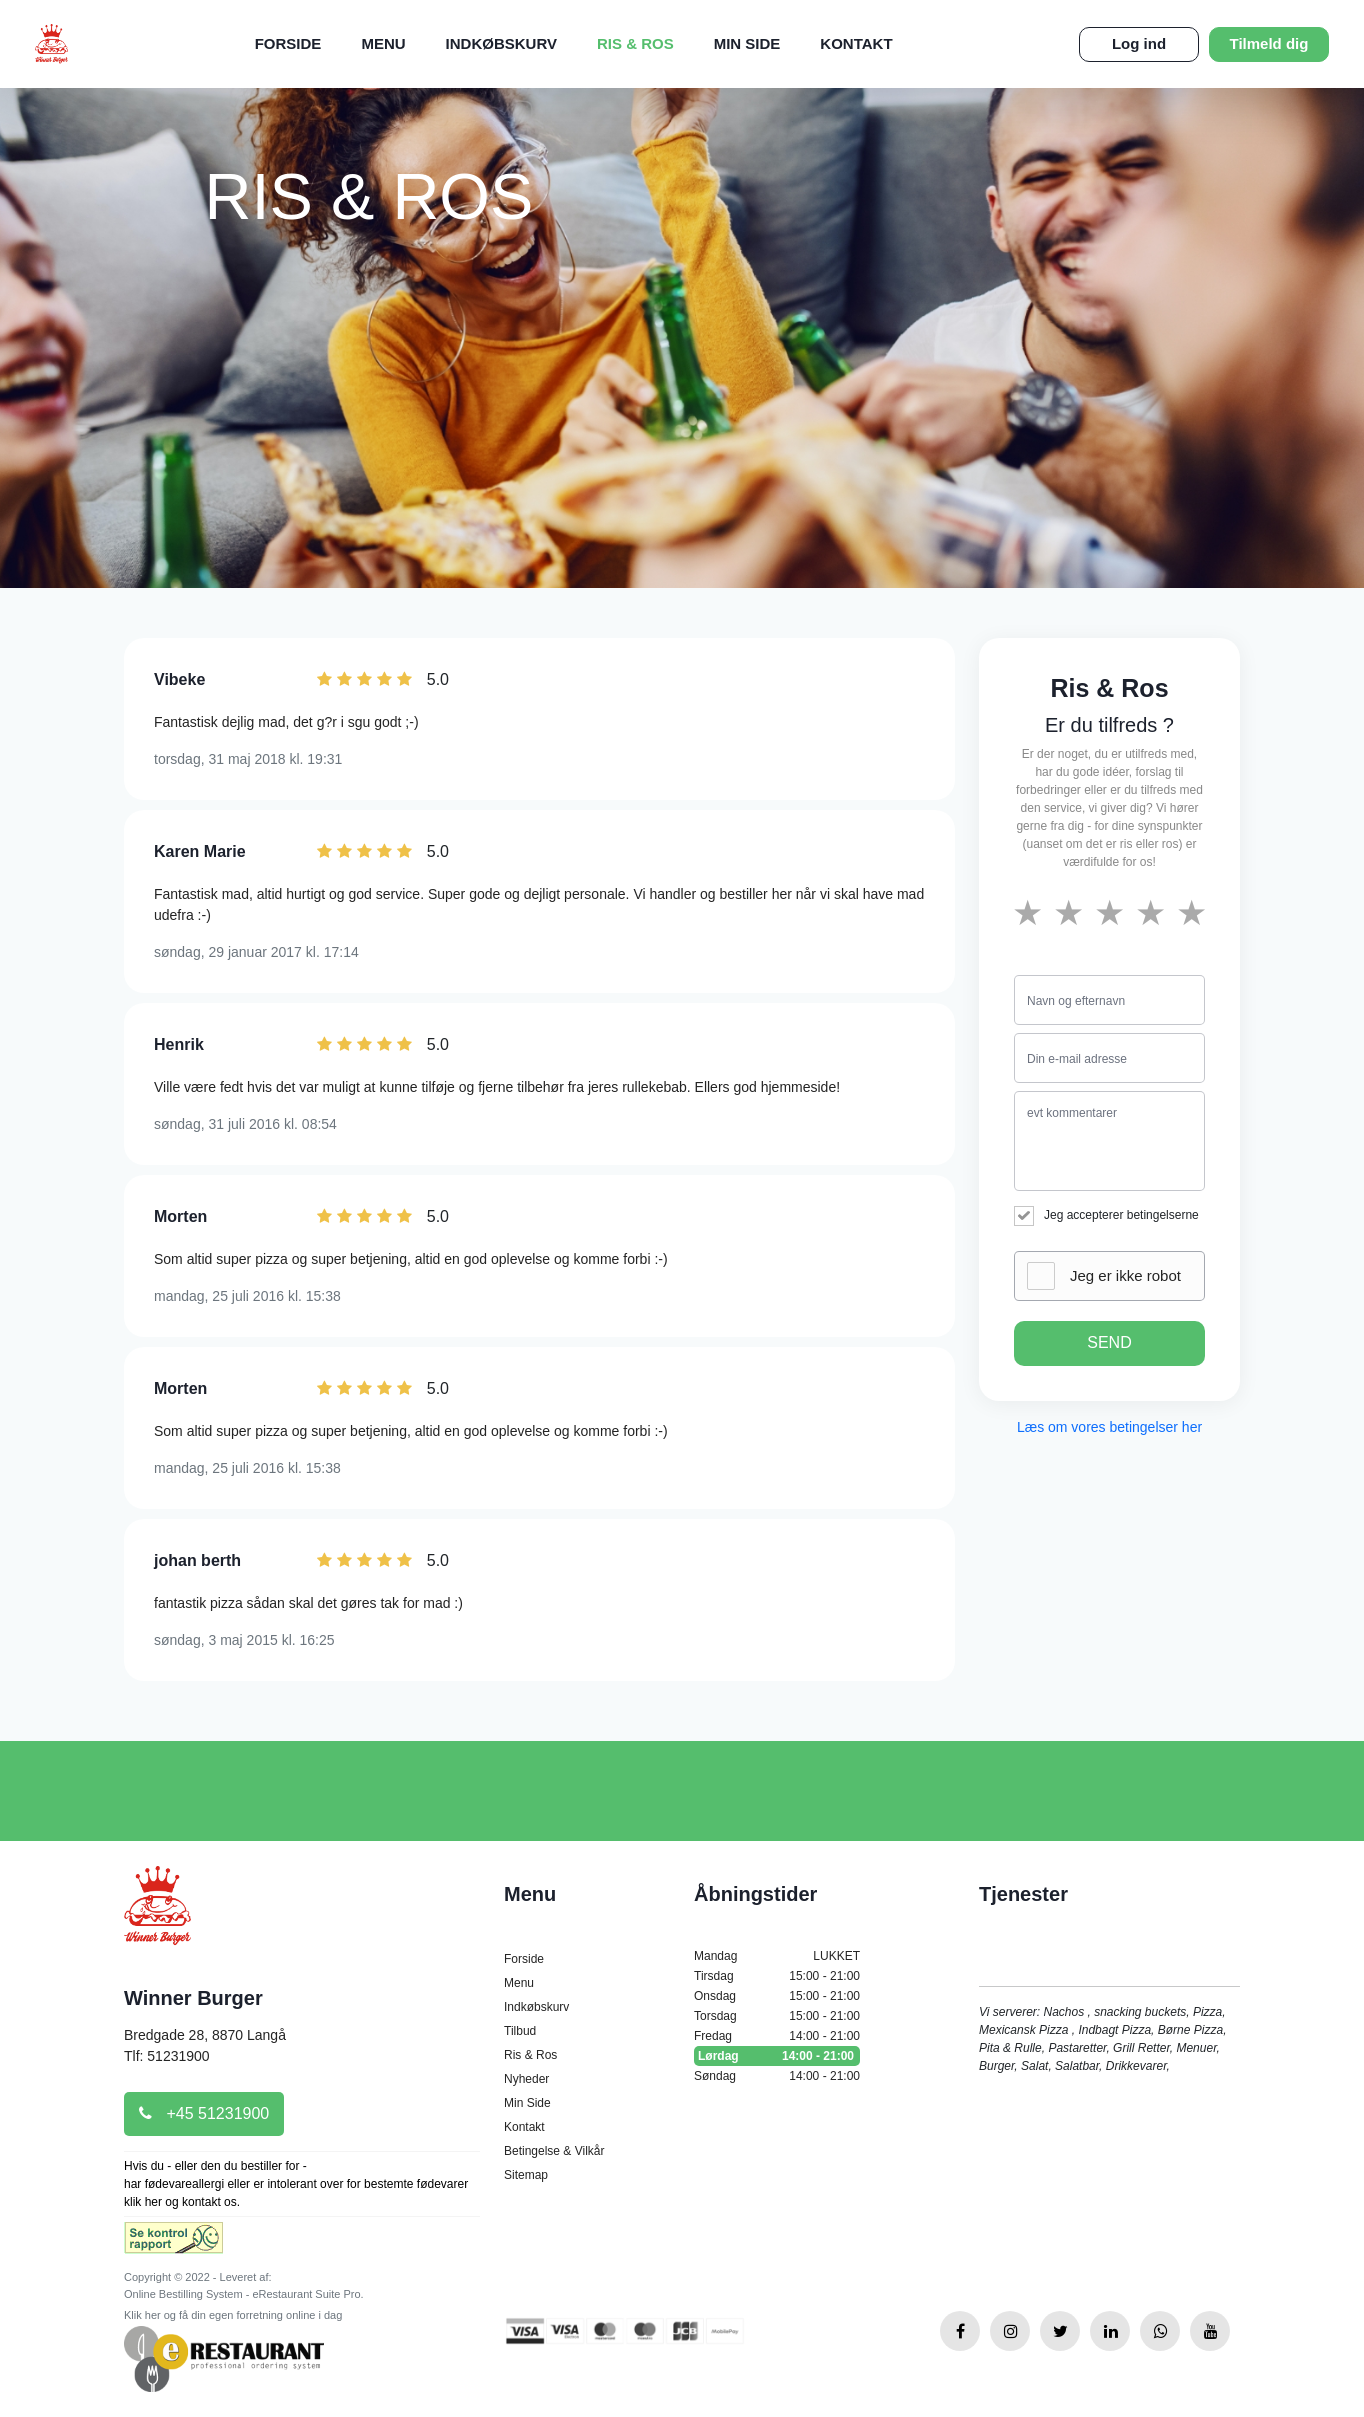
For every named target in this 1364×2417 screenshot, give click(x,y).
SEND (1109, 1342)
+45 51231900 (204, 2113)
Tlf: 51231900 (167, 2056)
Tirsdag (777, 1976)
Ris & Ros (635, 43)
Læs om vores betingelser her (1109, 1427)
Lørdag (777, 2056)
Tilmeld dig (1269, 43)
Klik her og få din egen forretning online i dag (233, 2315)
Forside (288, 43)
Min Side (747, 43)
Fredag (777, 2036)
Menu (383, 43)
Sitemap (526, 2175)
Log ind (1139, 43)
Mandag (777, 1956)
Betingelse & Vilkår (554, 2151)
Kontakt (856, 43)
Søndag (777, 2076)
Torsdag (777, 2016)
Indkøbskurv (501, 43)
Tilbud (520, 2031)
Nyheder (526, 2079)
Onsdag (777, 1996)
